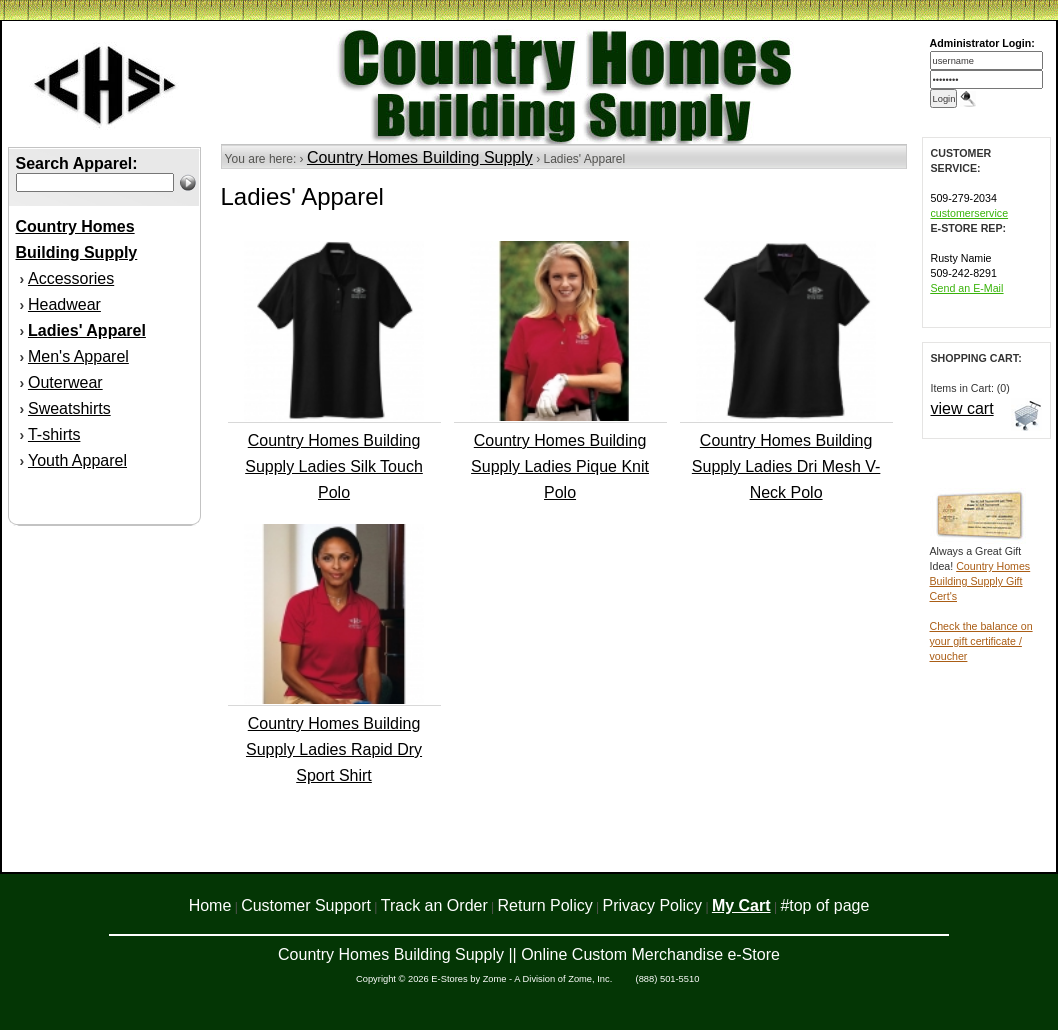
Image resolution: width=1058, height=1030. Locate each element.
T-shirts (54, 434)
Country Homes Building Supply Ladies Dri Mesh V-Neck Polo (786, 466)
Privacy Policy (653, 905)
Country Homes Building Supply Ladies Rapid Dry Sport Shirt (334, 749)
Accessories (71, 278)
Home (210, 905)
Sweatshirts (69, 408)
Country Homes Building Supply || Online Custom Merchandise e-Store (529, 954)
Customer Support (306, 905)
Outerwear (65, 382)
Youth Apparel (77, 460)
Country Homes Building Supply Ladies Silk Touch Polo (334, 466)
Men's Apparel (78, 356)
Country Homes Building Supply (420, 157)
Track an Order (434, 905)
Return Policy (545, 905)
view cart (962, 408)
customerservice (970, 213)
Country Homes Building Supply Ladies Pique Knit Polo (560, 466)
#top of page (824, 905)
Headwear (64, 304)
